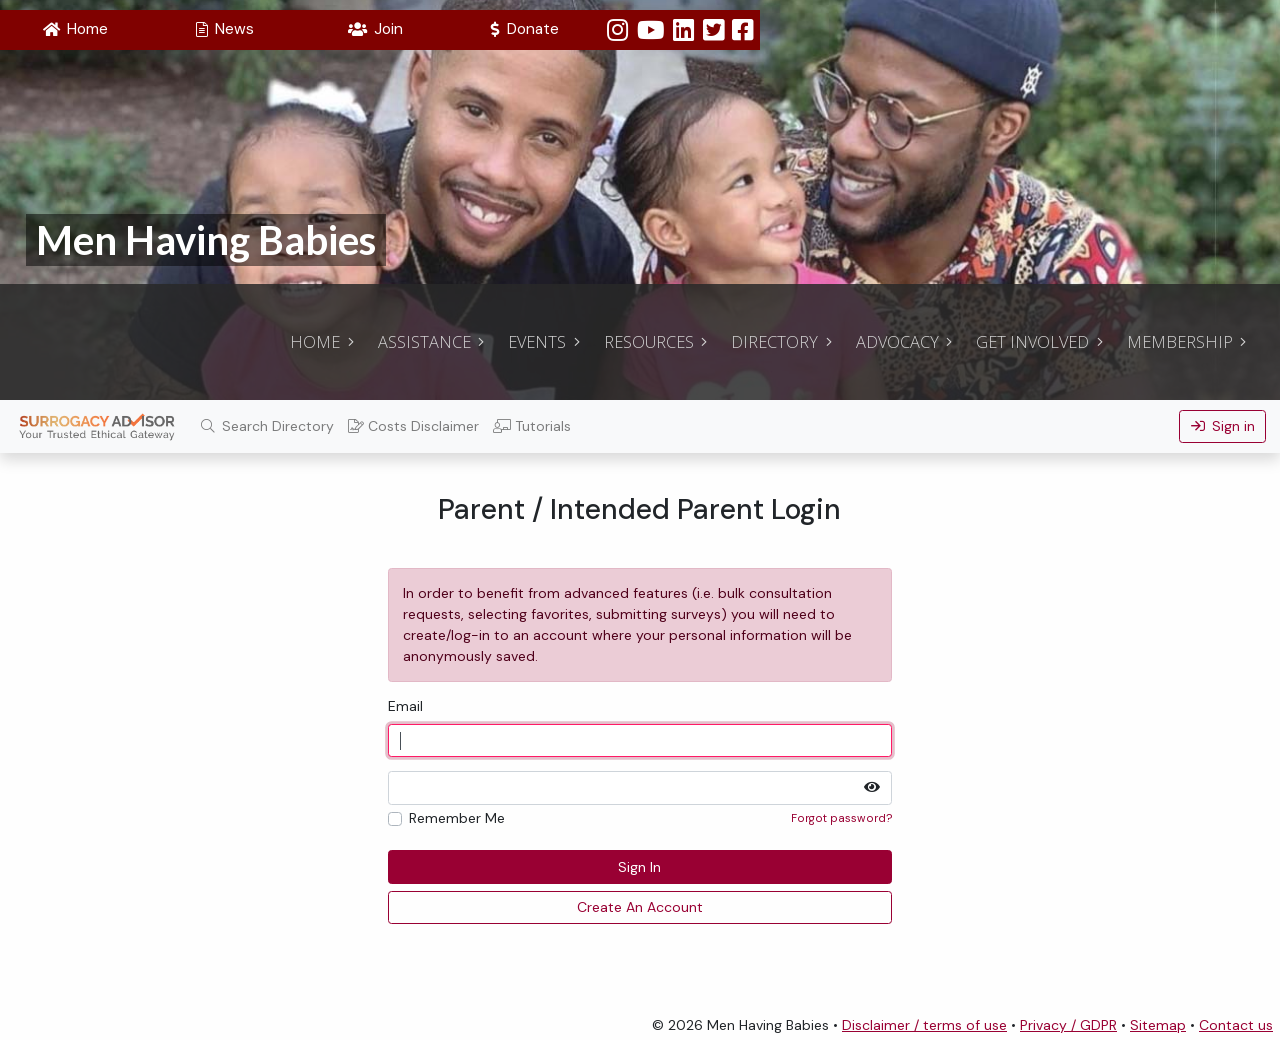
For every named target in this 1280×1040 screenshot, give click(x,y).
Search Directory (268, 426)
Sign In (639, 867)
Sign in (1223, 426)
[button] (75, 30)
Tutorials (532, 426)
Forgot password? (841, 818)
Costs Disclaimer (413, 426)
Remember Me (457, 818)
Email (405, 706)
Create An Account (640, 907)
